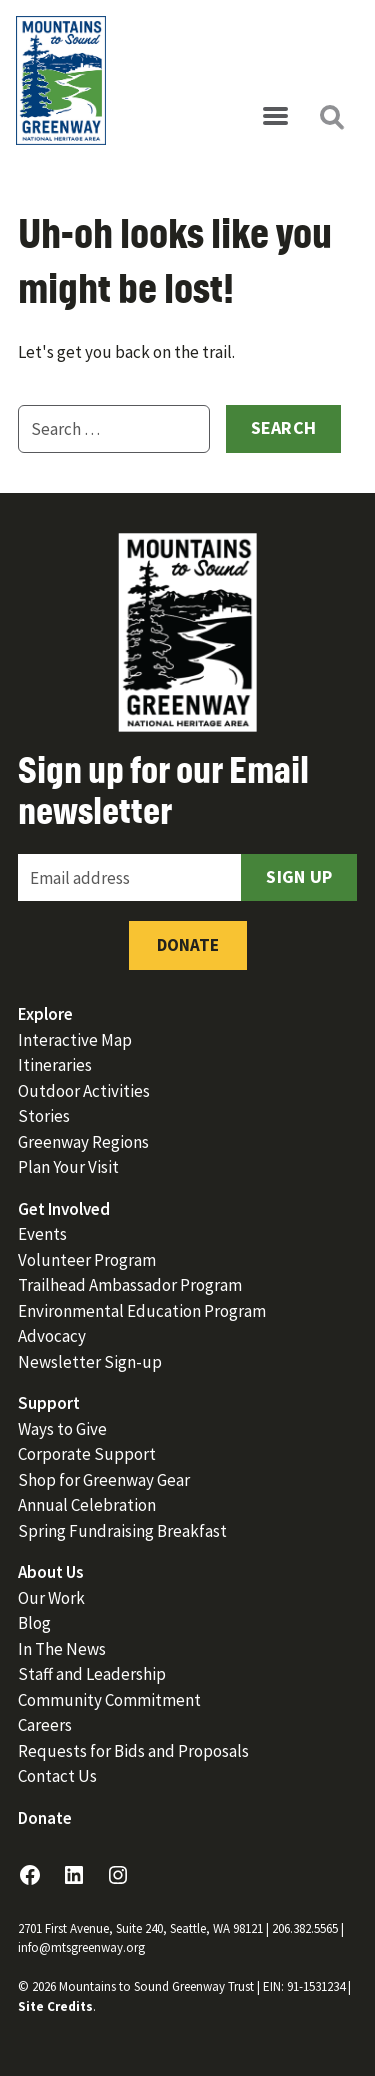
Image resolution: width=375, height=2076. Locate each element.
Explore (45, 1014)
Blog (34, 1623)
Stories (44, 1116)
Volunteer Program (87, 1260)
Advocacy (52, 1336)
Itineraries (55, 1065)
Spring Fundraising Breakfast (122, 1531)
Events (42, 1234)
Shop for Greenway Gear (104, 1480)
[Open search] (331, 117)
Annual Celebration (87, 1505)
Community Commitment (109, 1700)
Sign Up (299, 876)
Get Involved (64, 1209)
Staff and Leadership (92, 1674)
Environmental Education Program (142, 1311)
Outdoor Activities (84, 1091)
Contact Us (57, 1776)
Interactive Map (75, 1040)
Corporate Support (87, 1454)
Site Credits (55, 2006)
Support (49, 1403)
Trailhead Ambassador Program (130, 1285)
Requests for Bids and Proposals (133, 1751)
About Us (51, 1572)
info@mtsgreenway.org (81, 1947)
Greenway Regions (83, 1142)
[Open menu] (275, 117)
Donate (188, 945)
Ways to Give (62, 1429)
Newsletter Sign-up (90, 1362)
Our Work (51, 1598)
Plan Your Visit (68, 1167)
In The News (62, 1649)
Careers (45, 1725)
